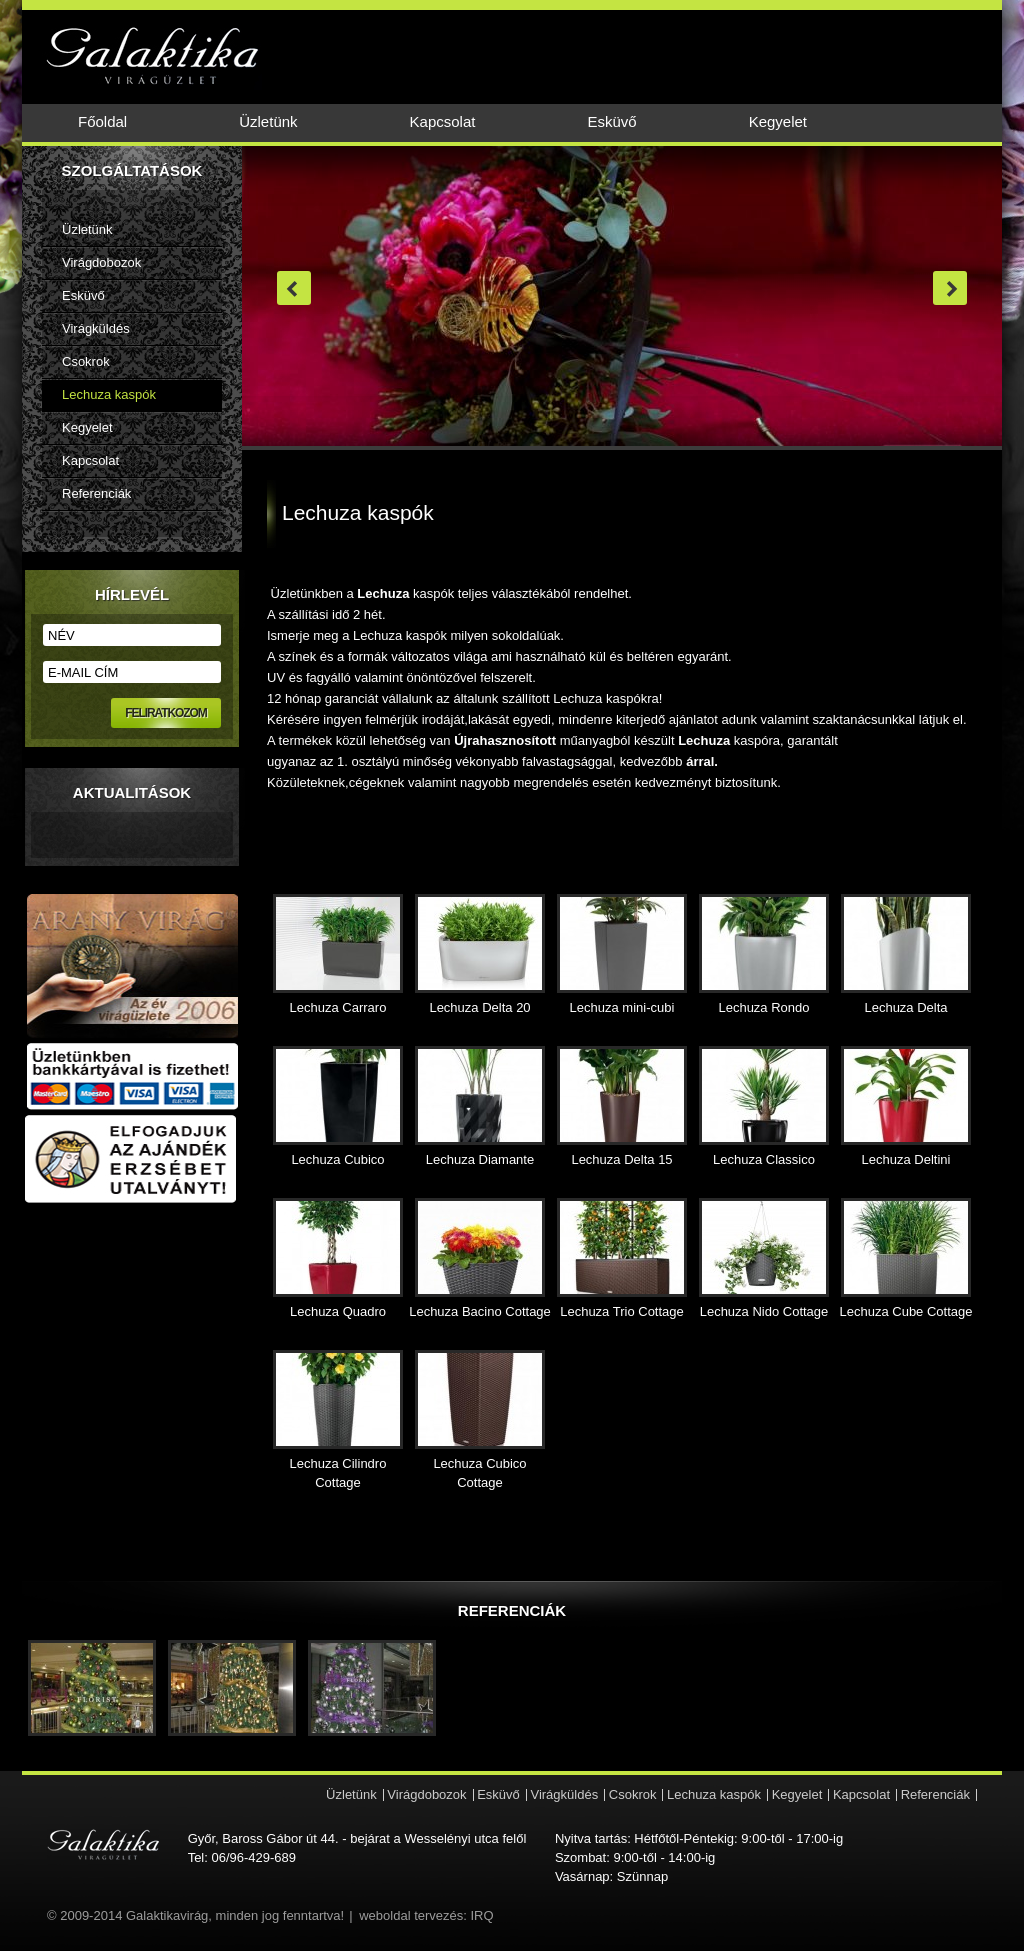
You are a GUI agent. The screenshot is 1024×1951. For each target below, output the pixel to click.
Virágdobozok (101, 262)
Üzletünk (268, 121)
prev (294, 288)
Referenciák (96, 493)
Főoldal (102, 121)
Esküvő (611, 121)
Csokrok (86, 361)
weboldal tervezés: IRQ (426, 1915)
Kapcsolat (443, 121)
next (950, 288)
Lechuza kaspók (109, 394)
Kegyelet (778, 121)
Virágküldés (96, 328)
